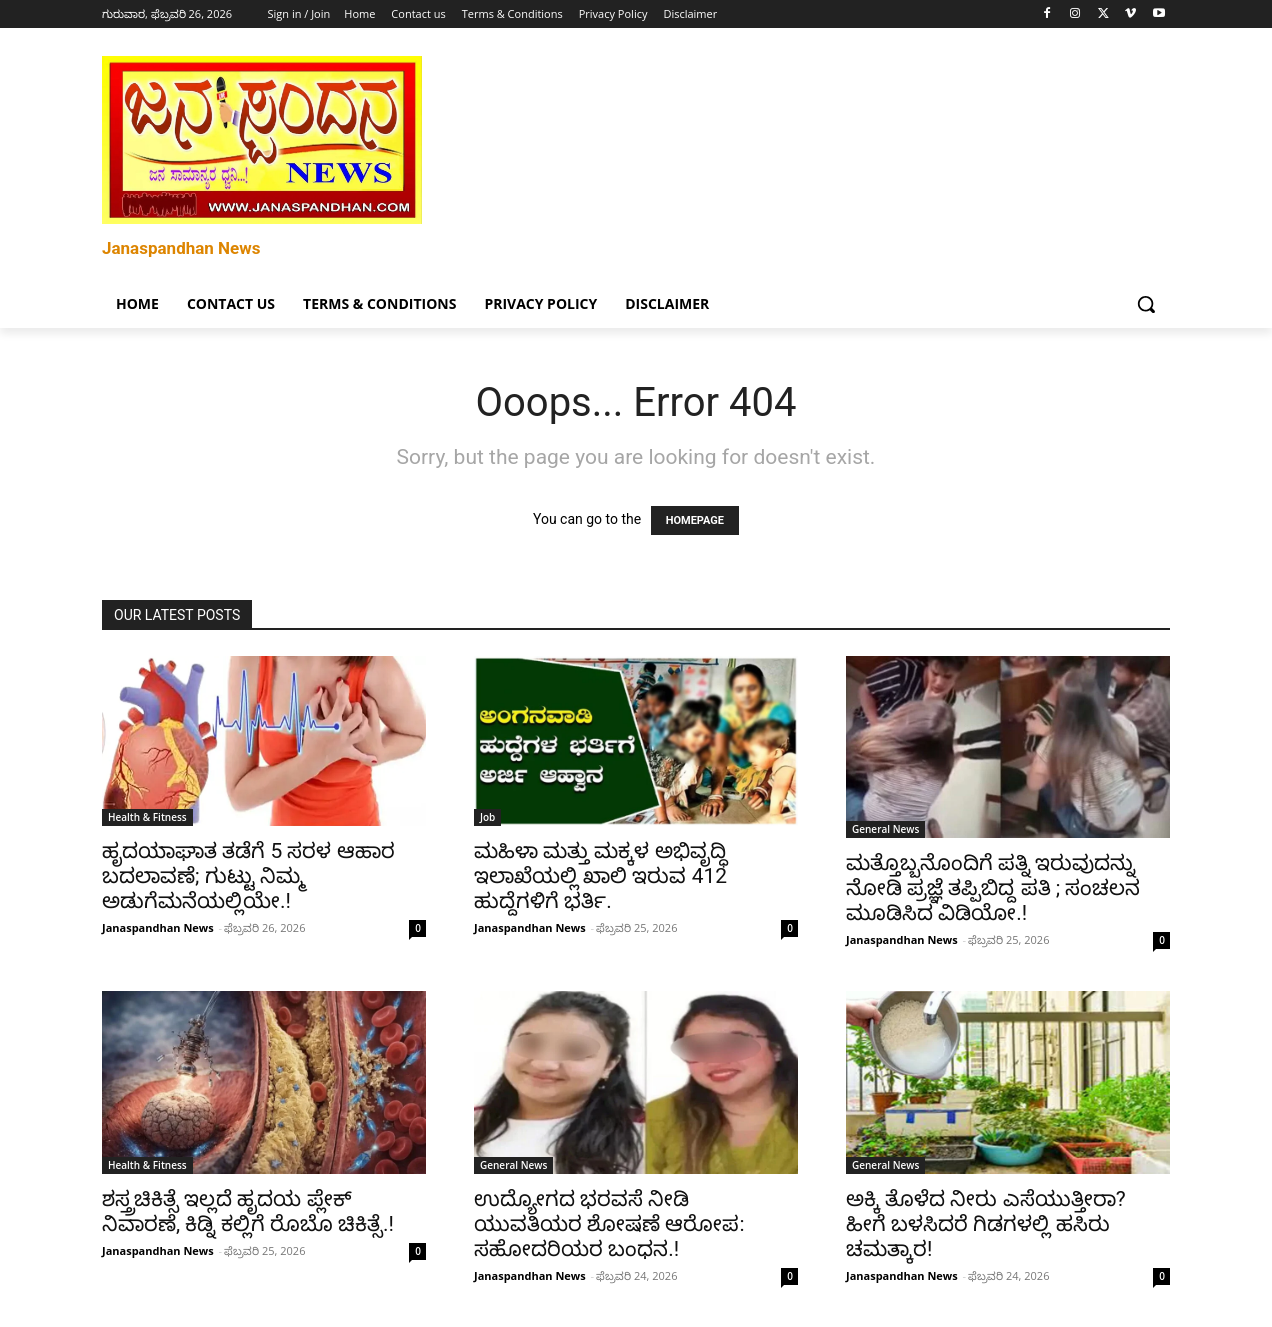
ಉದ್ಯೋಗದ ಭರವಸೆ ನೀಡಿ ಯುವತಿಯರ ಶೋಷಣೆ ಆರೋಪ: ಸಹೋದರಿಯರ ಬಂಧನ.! (609, 1224)
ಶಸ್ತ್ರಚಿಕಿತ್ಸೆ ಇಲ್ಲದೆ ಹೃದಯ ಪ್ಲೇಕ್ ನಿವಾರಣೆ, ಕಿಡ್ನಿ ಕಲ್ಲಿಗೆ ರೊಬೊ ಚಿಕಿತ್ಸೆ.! (248, 1211)
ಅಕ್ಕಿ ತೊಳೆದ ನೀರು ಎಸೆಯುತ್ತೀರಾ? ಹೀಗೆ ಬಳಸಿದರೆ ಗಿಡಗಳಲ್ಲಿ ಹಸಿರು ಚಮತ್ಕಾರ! (986, 1224)
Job (487, 817)
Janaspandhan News (158, 927)
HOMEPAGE (695, 520)
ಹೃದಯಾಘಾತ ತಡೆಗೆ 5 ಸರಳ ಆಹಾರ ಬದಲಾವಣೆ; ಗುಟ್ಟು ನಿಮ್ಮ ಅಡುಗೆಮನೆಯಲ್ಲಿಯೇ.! (248, 876)
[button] (1146, 304)
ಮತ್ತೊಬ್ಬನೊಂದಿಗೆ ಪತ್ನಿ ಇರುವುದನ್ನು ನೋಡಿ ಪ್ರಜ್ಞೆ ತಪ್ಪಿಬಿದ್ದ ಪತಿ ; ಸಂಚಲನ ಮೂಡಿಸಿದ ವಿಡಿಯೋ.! (993, 888)
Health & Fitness (147, 817)
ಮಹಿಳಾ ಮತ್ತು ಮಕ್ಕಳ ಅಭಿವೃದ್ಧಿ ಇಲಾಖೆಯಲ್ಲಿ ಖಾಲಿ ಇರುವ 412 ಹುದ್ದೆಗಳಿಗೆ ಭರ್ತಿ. (600, 876)
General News (885, 829)
